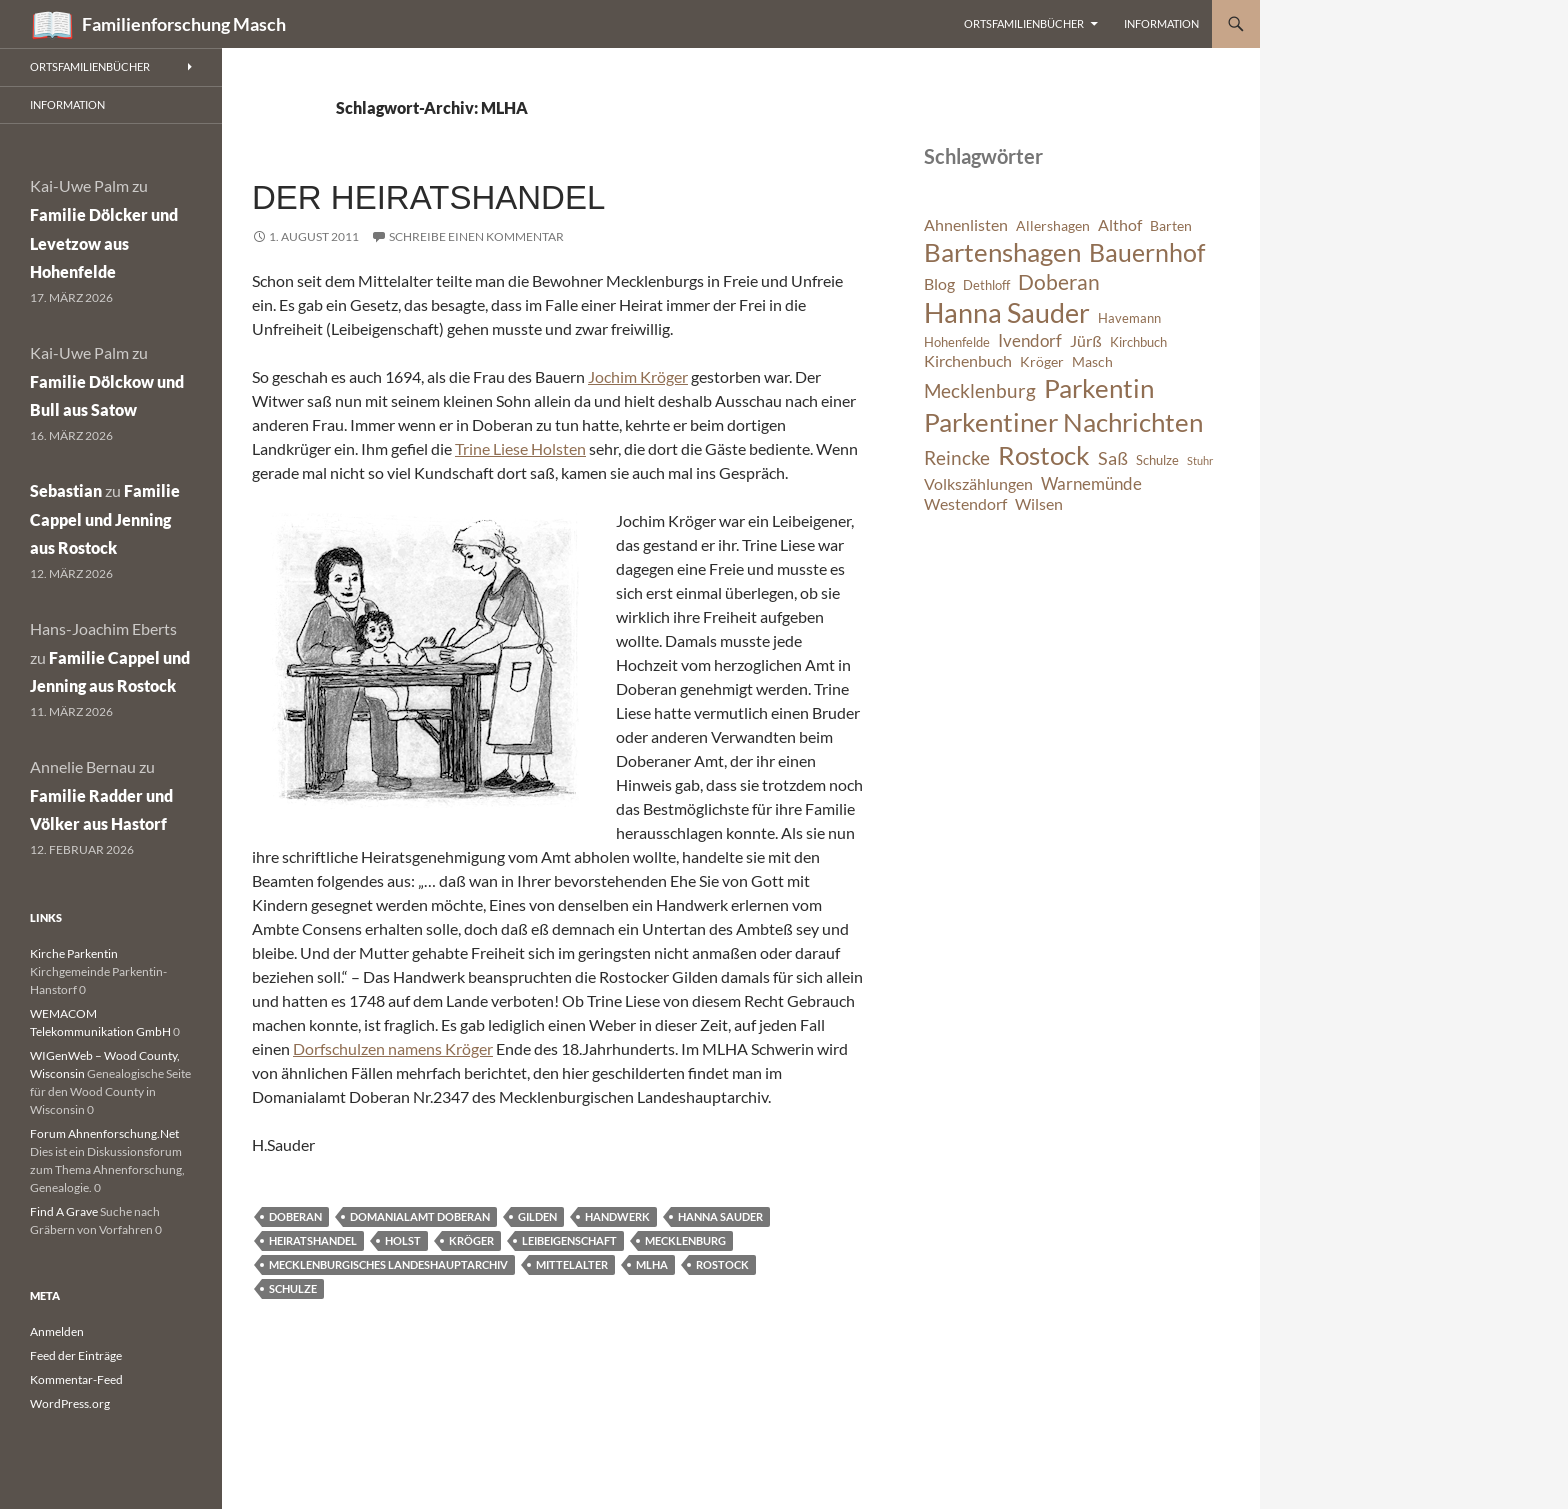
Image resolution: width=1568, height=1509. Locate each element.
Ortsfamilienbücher (1024, 23)
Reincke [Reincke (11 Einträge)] (957, 457)
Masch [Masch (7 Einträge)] (1092, 361)
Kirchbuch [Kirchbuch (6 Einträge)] (1138, 342)
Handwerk (617, 1216)
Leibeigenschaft (569, 1240)
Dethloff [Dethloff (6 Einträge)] (986, 285)
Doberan (295, 1216)
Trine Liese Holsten (520, 448)
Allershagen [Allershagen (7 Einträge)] (1053, 225)
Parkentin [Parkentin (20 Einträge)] (1099, 388)
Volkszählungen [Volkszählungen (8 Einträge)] (978, 484)
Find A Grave (64, 1211)
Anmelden (57, 1331)
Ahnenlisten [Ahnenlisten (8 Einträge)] (966, 225)
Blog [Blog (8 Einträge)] (939, 284)
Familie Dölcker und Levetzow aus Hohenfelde (104, 243)
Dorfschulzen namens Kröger (393, 1048)
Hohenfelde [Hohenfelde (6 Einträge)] (957, 342)
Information (1161, 23)
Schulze (293, 1288)
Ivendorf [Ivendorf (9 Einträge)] (1030, 340)
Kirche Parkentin (74, 953)
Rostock (722, 1264)
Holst (403, 1240)
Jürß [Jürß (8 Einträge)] (1086, 341)
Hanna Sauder (720, 1216)
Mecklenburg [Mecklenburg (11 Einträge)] (980, 390)
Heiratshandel (313, 1240)
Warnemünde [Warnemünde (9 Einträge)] (1091, 483)
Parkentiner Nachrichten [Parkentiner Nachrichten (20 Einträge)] (1063, 422)
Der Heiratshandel (428, 197)
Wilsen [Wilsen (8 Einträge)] (1039, 504)
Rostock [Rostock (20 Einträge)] (1044, 455)
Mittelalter (572, 1264)
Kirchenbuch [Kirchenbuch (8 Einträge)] (968, 361)
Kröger (471, 1240)
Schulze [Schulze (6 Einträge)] (1157, 460)
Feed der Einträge (76, 1355)
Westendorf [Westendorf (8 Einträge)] (965, 504)
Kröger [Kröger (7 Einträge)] (1042, 361)
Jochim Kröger (638, 376)
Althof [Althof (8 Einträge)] (1120, 225)
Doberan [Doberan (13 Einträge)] (1059, 282)
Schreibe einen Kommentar (476, 236)
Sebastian (66, 490)
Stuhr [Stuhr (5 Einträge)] (1200, 460)
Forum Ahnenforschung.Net (104, 1133)
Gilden (537, 1216)
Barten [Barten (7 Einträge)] (1171, 225)
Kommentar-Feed (76, 1379)
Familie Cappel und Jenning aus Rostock (105, 519)
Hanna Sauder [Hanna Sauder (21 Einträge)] (1007, 313)
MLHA (652, 1264)
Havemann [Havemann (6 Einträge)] (1129, 318)
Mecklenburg (685, 1240)
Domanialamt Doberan (420, 1216)
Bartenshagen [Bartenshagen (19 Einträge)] (1002, 252)
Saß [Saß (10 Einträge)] (1113, 458)
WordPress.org (70, 1403)
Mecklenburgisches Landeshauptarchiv (388, 1264)
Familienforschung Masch (184, 24)
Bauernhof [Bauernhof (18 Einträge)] (1147, 252)
